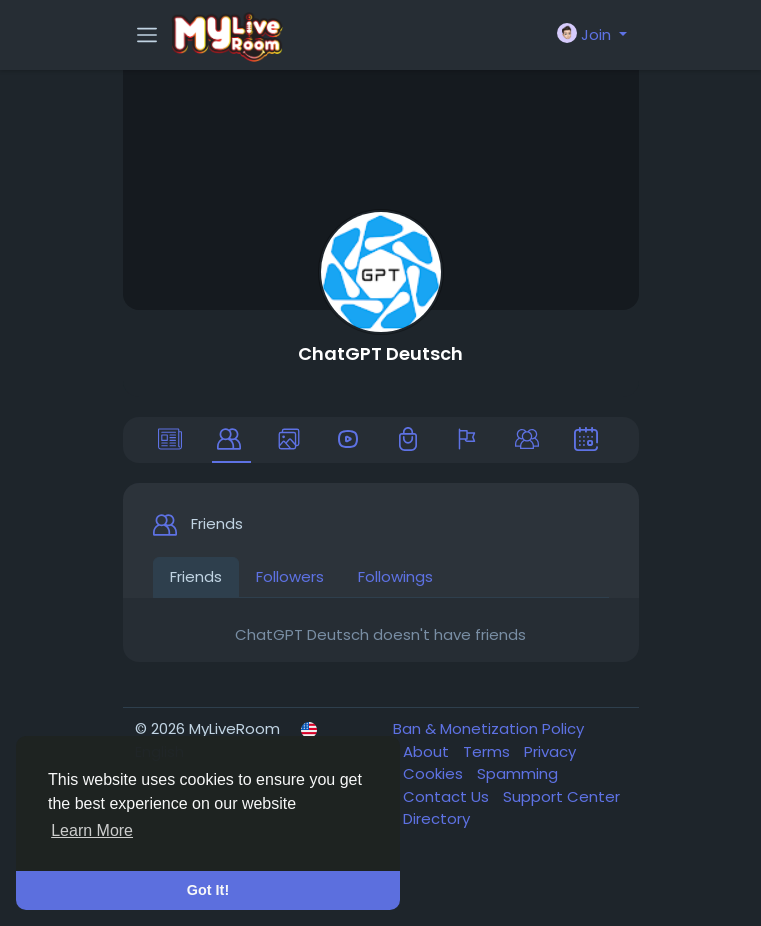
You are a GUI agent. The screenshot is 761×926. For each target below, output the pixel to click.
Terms (488, 751)
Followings (395, 576)
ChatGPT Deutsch (380, 353)
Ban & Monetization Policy (488, 728)
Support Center (561, 796)
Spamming (517, 773)
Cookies (435, 773)
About (428, 751)
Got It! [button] (208, 890)
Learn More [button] (92, 830)
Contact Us (448, 796)
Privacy (550, 751)
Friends (196, 576)
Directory (436, 818)
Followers (290, 576)
